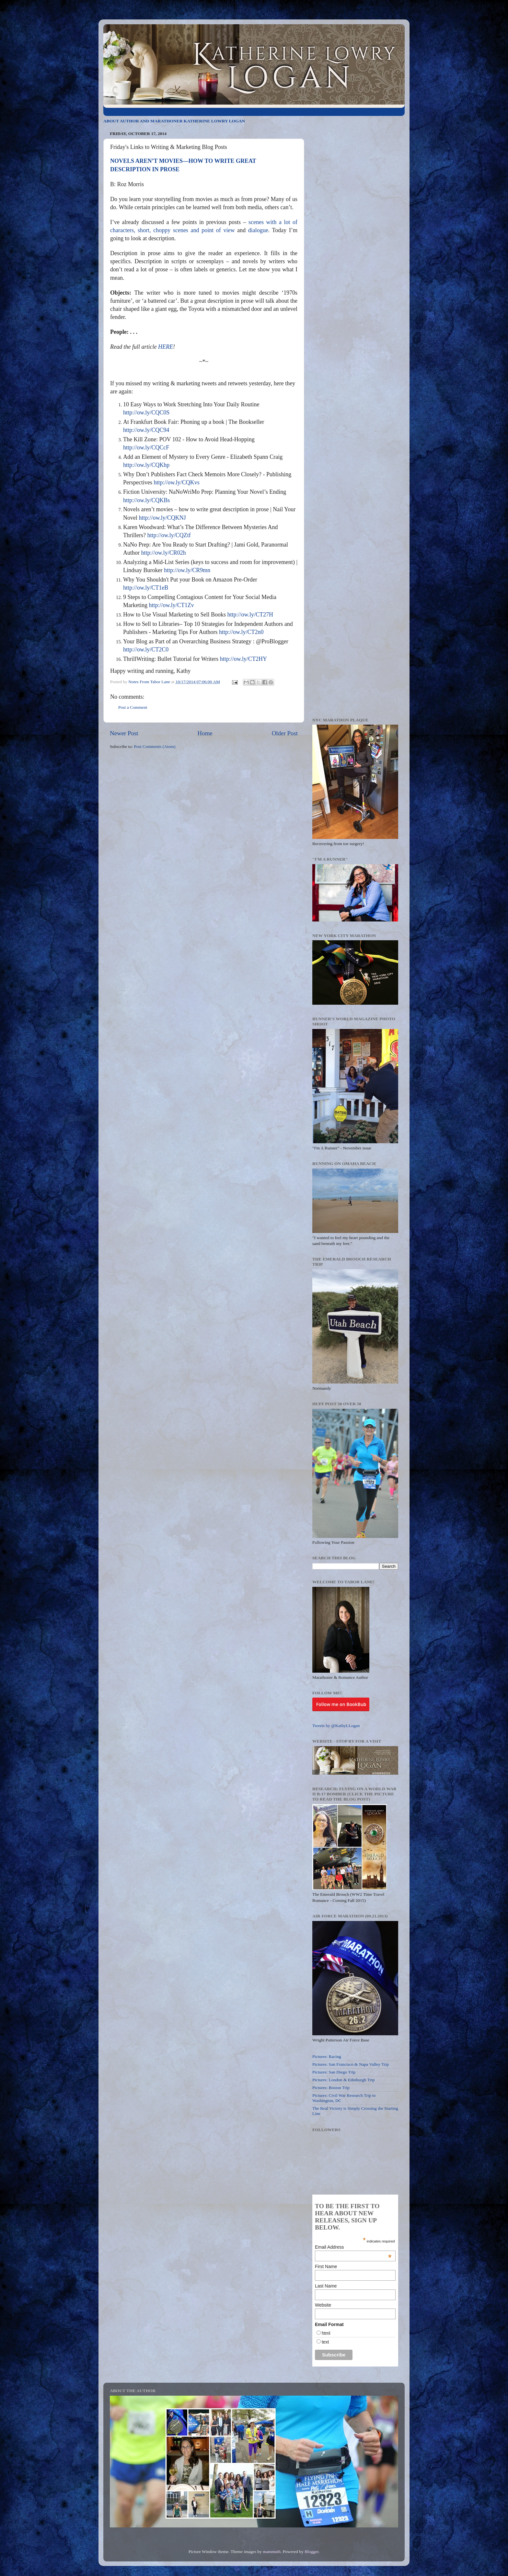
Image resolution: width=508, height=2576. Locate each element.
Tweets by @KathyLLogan (336, 1725)
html (326, 2333)
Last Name (326, 2285)
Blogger (311, 2551)
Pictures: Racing (326, 2056)
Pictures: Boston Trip (331, 2087)
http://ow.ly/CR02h (163, 552)
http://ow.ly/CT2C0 (145, 649)
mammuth (272, 2551)
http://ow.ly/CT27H (250, 614)
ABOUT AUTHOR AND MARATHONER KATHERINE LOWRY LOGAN (174, 121)
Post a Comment (132, 707)
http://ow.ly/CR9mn (187, 570)
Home (205, 733)
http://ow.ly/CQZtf (168, 535)
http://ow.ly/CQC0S (146, 412)
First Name (326, 2266)
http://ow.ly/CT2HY (243, 659)
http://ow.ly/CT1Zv (171, 605)
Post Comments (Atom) (154, 746)
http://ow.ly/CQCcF (146, 447)
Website (323, 2305)
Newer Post (124, 733)
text (325, 2341)
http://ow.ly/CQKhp (146, 465)
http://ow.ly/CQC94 (146, 430)
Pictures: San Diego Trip (333, 2072)
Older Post (285, 733)
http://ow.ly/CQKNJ (162, 517)
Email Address (353, 2247)
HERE (165, 347)
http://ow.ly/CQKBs (146, 500)
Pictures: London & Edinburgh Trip (343, 2079)
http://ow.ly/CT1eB (145, 587)
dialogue (258, 230)
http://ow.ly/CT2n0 (241, 632)
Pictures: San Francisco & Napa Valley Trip (350, 2064)
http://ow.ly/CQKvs (176, 482)
